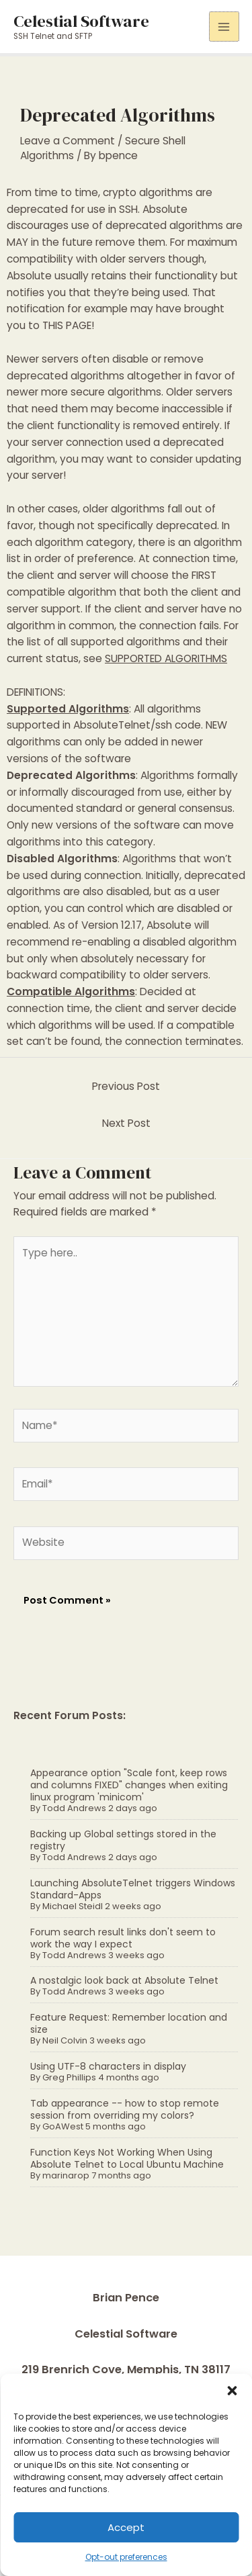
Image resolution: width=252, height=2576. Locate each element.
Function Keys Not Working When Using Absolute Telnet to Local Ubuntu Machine (127, 2158)
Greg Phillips (69, 2077)
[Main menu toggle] (224, 26)
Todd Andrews (74, 1808)
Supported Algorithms (68, 709)
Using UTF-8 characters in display (108, 2066)
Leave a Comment (67, 141)
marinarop (65, 2175)
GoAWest (62, 2126)
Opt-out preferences (126, 2557)
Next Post (126, 1123)
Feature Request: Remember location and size (128, 2023)
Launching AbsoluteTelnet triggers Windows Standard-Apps (132, 1889)
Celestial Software (81, 20)
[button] (232, 2390)
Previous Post (126, 1086)
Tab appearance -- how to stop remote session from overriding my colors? (124, 2109)
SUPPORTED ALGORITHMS (166, 658)
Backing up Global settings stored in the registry (123, 1840)
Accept (126, 2527)
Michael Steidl (72, 1906)
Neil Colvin (64, 2040)
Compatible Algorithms (71, 991)
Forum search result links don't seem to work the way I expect (123, 1938)
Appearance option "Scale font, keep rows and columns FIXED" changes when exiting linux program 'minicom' (129, 1785)
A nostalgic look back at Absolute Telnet (124, 1980)
